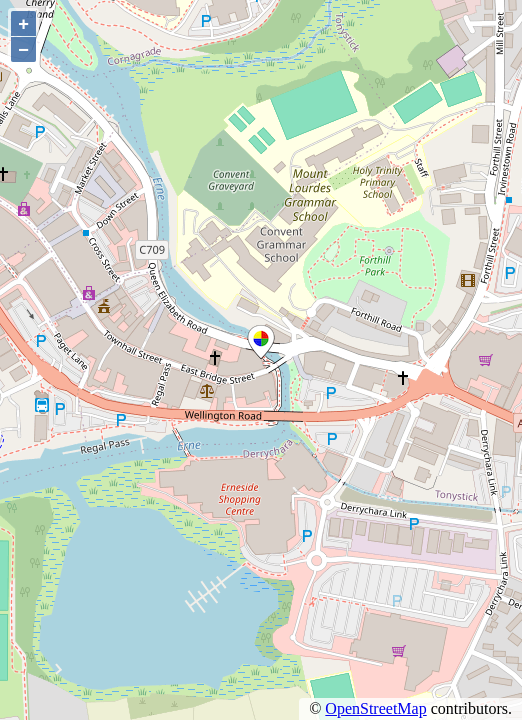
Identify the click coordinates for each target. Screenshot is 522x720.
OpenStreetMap (375, 708)
